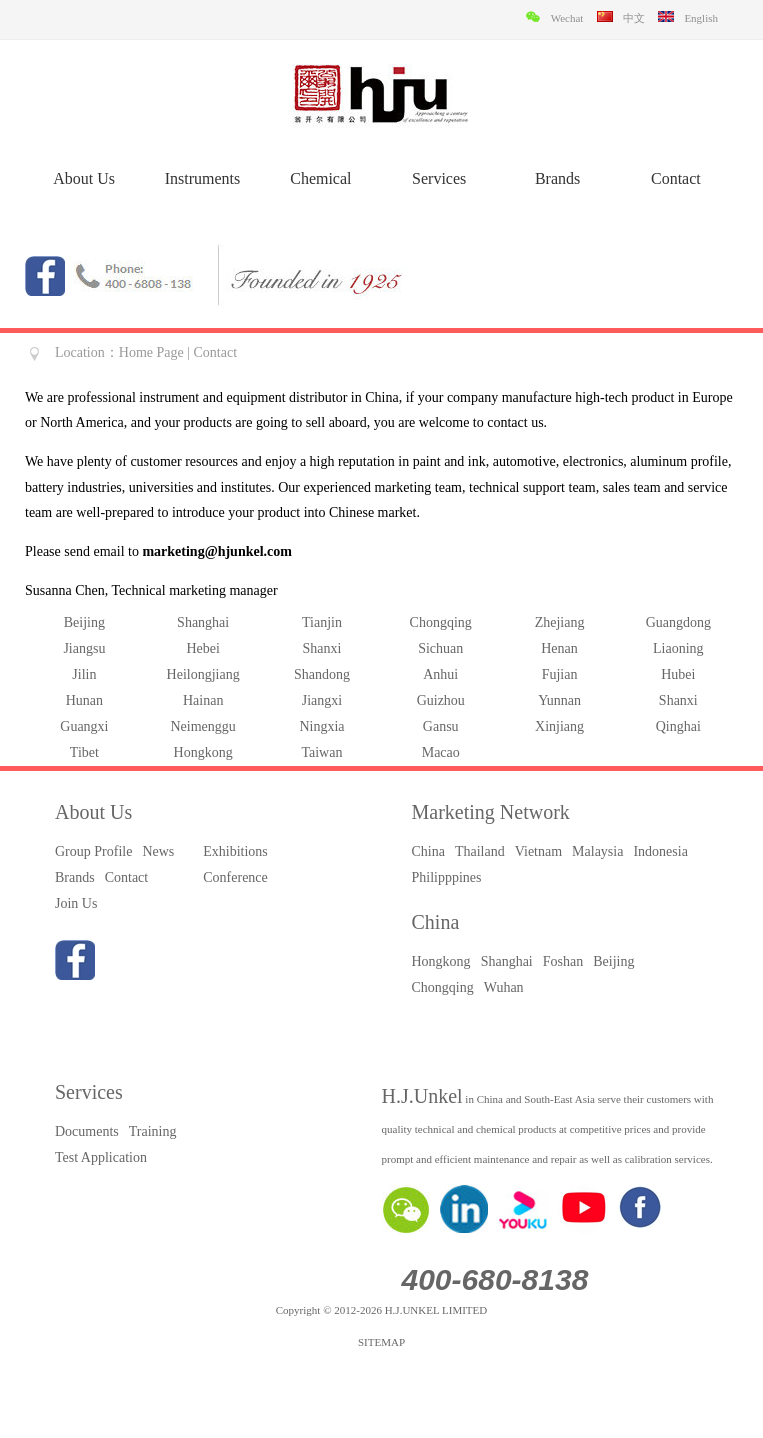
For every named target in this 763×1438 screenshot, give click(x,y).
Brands (557, 178)
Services (439, 178)
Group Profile (93, 851)
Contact (676, 178)
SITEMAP (381, 1342)
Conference (235, 877)
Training (153, 1131)
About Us (84, 178)
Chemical (320, 178)
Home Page (151, 352)
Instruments (203, 178)
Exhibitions (235, 851)
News (158, 851)
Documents (87, 1131)
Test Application (101, 1157)
